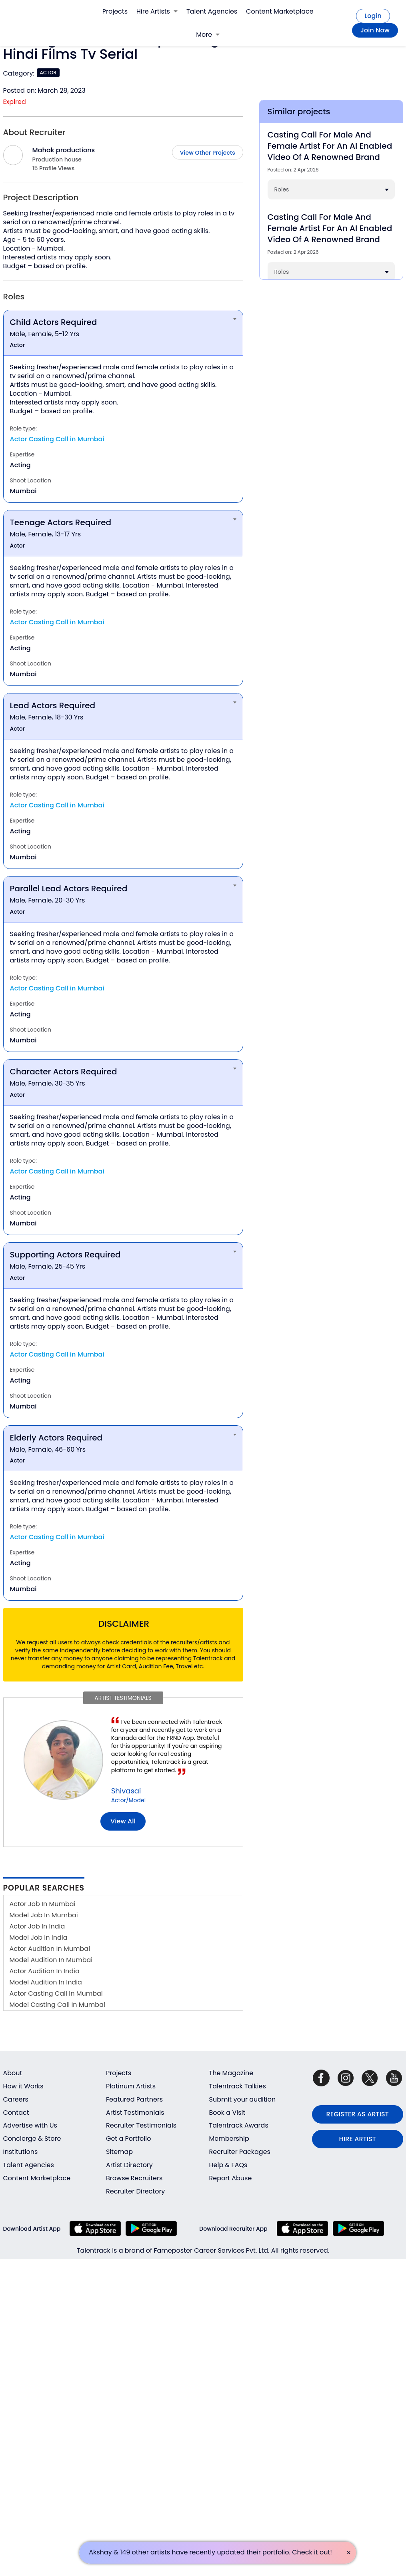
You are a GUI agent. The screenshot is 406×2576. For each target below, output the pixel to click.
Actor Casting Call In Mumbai (56, 1993)
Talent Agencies (211, 11)
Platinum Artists (131, 2086)
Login (373, 15)
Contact (16, 2112)
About (12, 2073)
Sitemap (119, 2151)
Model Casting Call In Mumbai (57, 2004)
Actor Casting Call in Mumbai (57, 439)
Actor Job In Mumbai (43, 1904)
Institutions (20, 2151)
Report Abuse (230, 2178)
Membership (229, 2138)
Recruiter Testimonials (141, 2125)
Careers (15, 2099)
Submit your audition (242, 2099)
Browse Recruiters (134, 2178)
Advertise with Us (30, 2125)
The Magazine (231, 2073)
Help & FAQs (228, 2165)
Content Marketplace (280, 11)
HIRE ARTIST (357, 2139)
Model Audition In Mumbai (51, 1959)
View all (123, 1821)
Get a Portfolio (128, 2138)
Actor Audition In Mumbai (50, 1948)
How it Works (23, 2086)
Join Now (375, 30)
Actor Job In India (37, 1926)
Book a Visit (227, 2112)
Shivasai (126, 1791)
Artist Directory (129, 2165)
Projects (115, 11)
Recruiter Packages (239, 2151)
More (208, 34)
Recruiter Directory (135, 2191)
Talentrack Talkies (237, 2086)
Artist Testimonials (135, 2112)
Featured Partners (134, 2099)
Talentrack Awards (238, 2125)
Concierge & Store (32, 2138)
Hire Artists (157, 11)
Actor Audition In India (45, 1971)
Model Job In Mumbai (44, 1915)
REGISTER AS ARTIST (357, 2114)
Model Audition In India (46, 1982)
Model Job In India (39, 1937)
